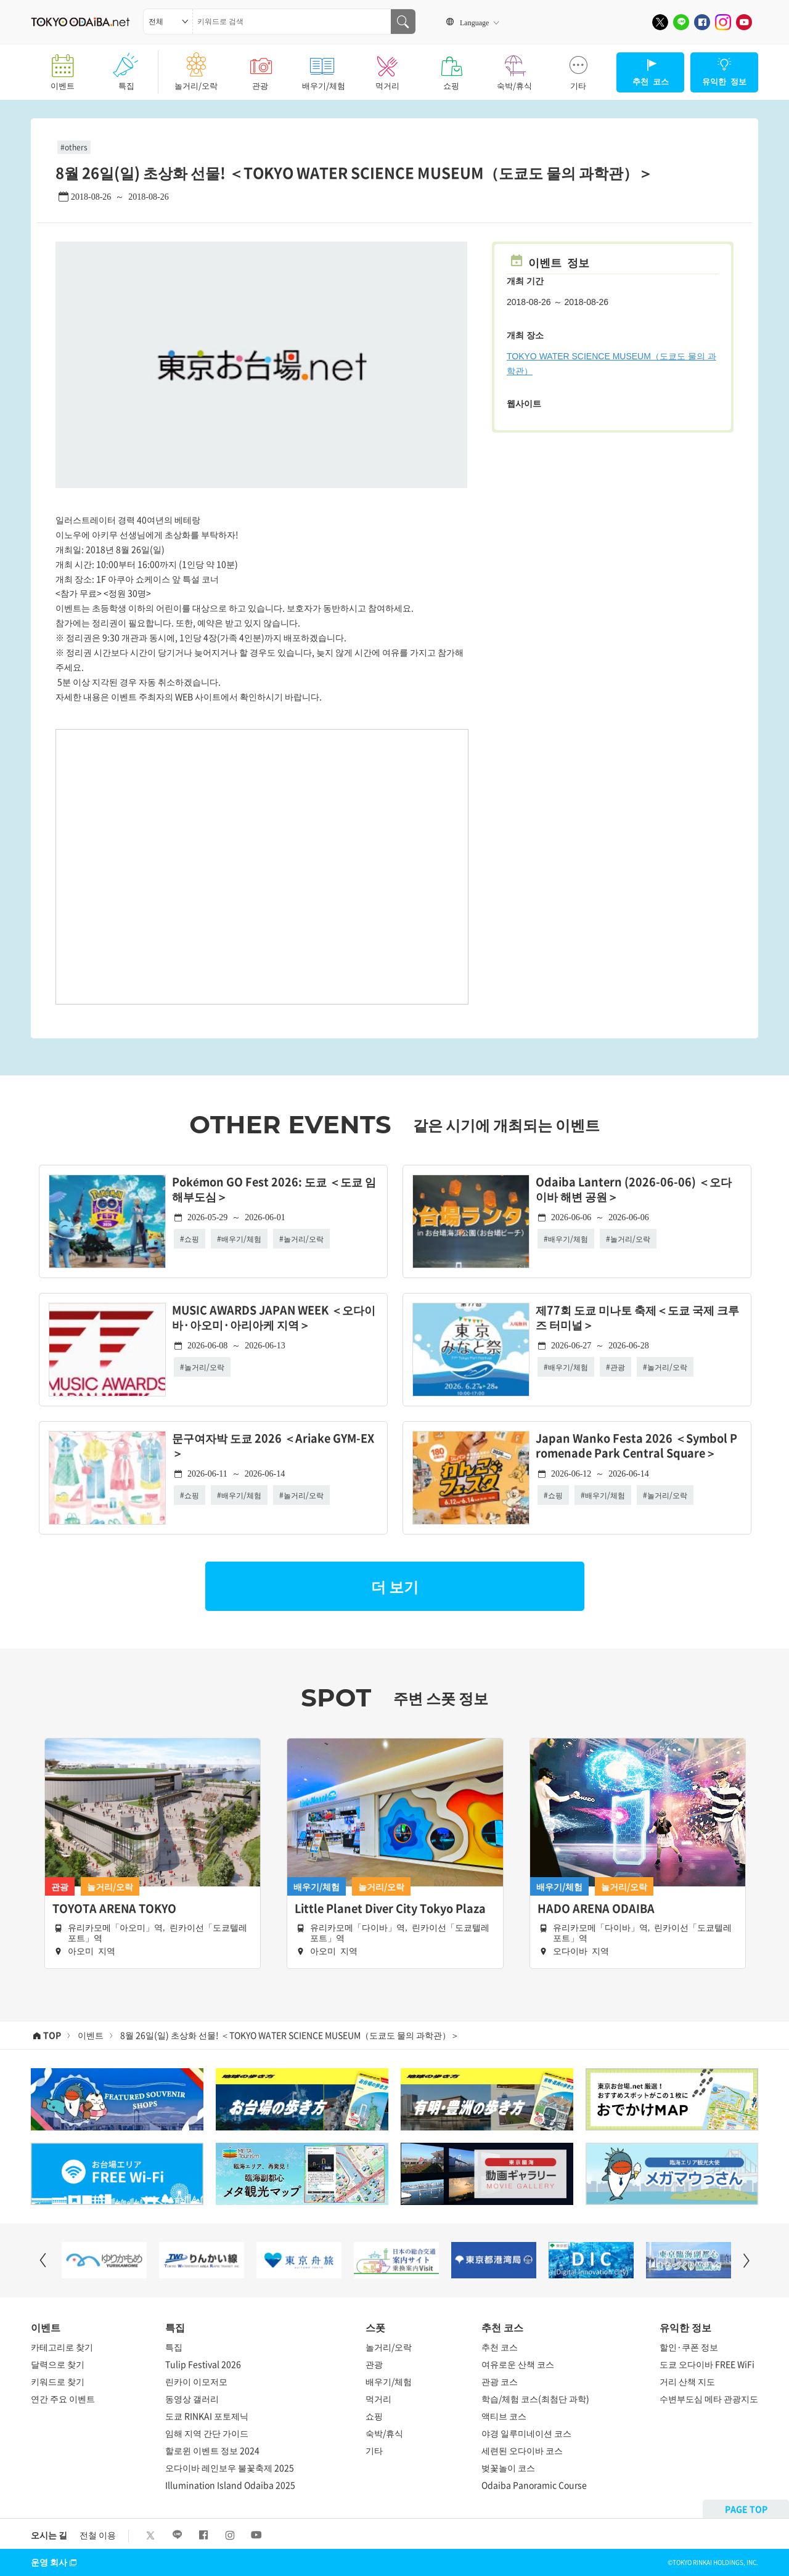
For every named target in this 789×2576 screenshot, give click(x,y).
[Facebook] (702, 22)
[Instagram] (723, 22)
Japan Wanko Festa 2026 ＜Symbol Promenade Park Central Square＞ (636, 1446)
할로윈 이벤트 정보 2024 (212, 2450)
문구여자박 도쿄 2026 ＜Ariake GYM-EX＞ (273, 1446)
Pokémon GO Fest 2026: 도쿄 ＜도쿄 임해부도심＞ (274, 1190)
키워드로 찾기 (57, 2381)
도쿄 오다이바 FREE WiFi (707, 2364)
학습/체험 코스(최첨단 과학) (535, 2398)
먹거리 (387, 67)
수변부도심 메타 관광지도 (709, 2398)
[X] (660, 22)
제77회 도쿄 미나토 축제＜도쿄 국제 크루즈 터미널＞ (637, 1318)
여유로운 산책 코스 (517, 2364)
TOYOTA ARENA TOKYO (114, 1908)
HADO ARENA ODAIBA (596, 1908)
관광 (260, 67)
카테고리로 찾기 (62, 2347)
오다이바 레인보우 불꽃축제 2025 (229, 2467)
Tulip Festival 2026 (203, 2364)
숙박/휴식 (514, 67)
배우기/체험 (323, 67)
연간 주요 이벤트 (63, 2398)
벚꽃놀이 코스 (508, 2467)
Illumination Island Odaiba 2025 (230, 2485)
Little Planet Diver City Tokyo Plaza (390, 1908)
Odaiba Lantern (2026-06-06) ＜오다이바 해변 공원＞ (634, 1190)
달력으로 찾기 (57, 2364)
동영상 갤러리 (192, 2398)
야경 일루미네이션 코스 (526, 2433)
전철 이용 (98, 2535)
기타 (578, 67)
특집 (126, 67)
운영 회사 (55, 2562)
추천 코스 (499, 2347)
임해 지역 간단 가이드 (206, 2433)
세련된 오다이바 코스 (522, 2450)
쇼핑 (451, 67)
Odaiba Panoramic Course (534, 2485)
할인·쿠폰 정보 (689, 2347)
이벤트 (62, 67)
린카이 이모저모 (196, 2381)
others (76, 147)
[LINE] (681, 22)
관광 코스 (499, 2381)
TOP (52, 2035)
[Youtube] (744, 22)
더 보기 (395, 1586)
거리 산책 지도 (687, 2381)
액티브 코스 (503, 2416)
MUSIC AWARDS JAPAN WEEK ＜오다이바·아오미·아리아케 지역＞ (273, 1318)
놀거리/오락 (196, 67)
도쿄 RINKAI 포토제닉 (206, 2416)
